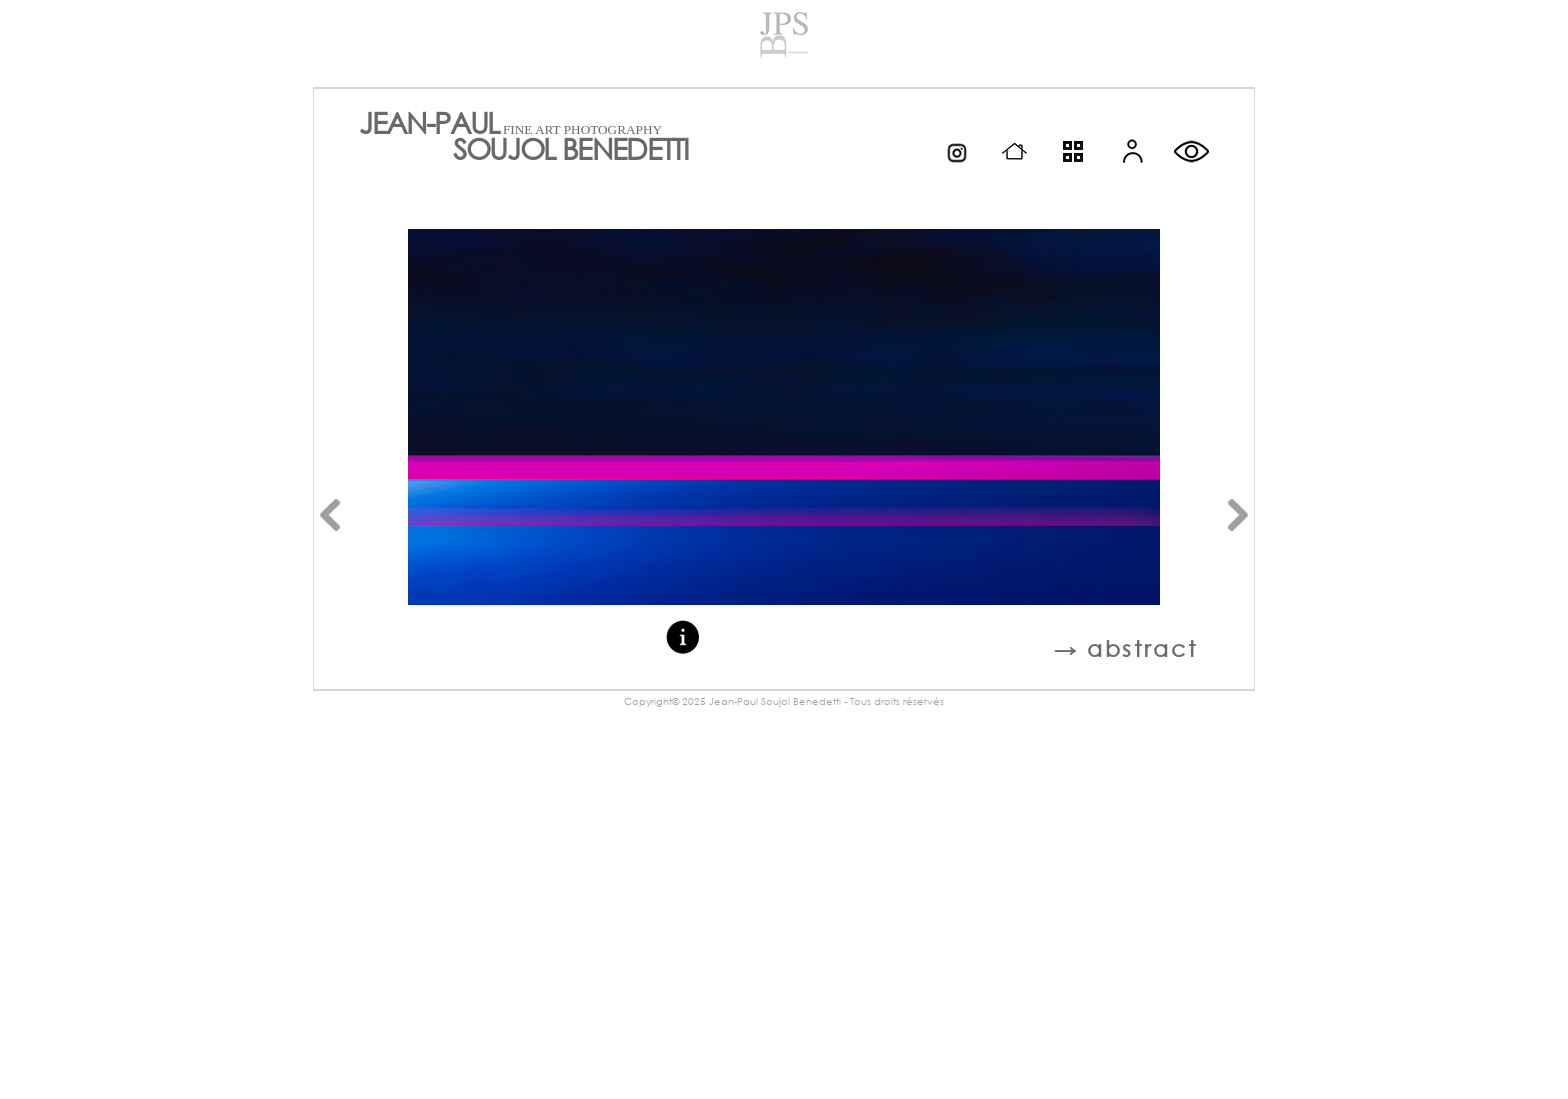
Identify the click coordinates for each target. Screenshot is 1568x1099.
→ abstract (1126, 648)
